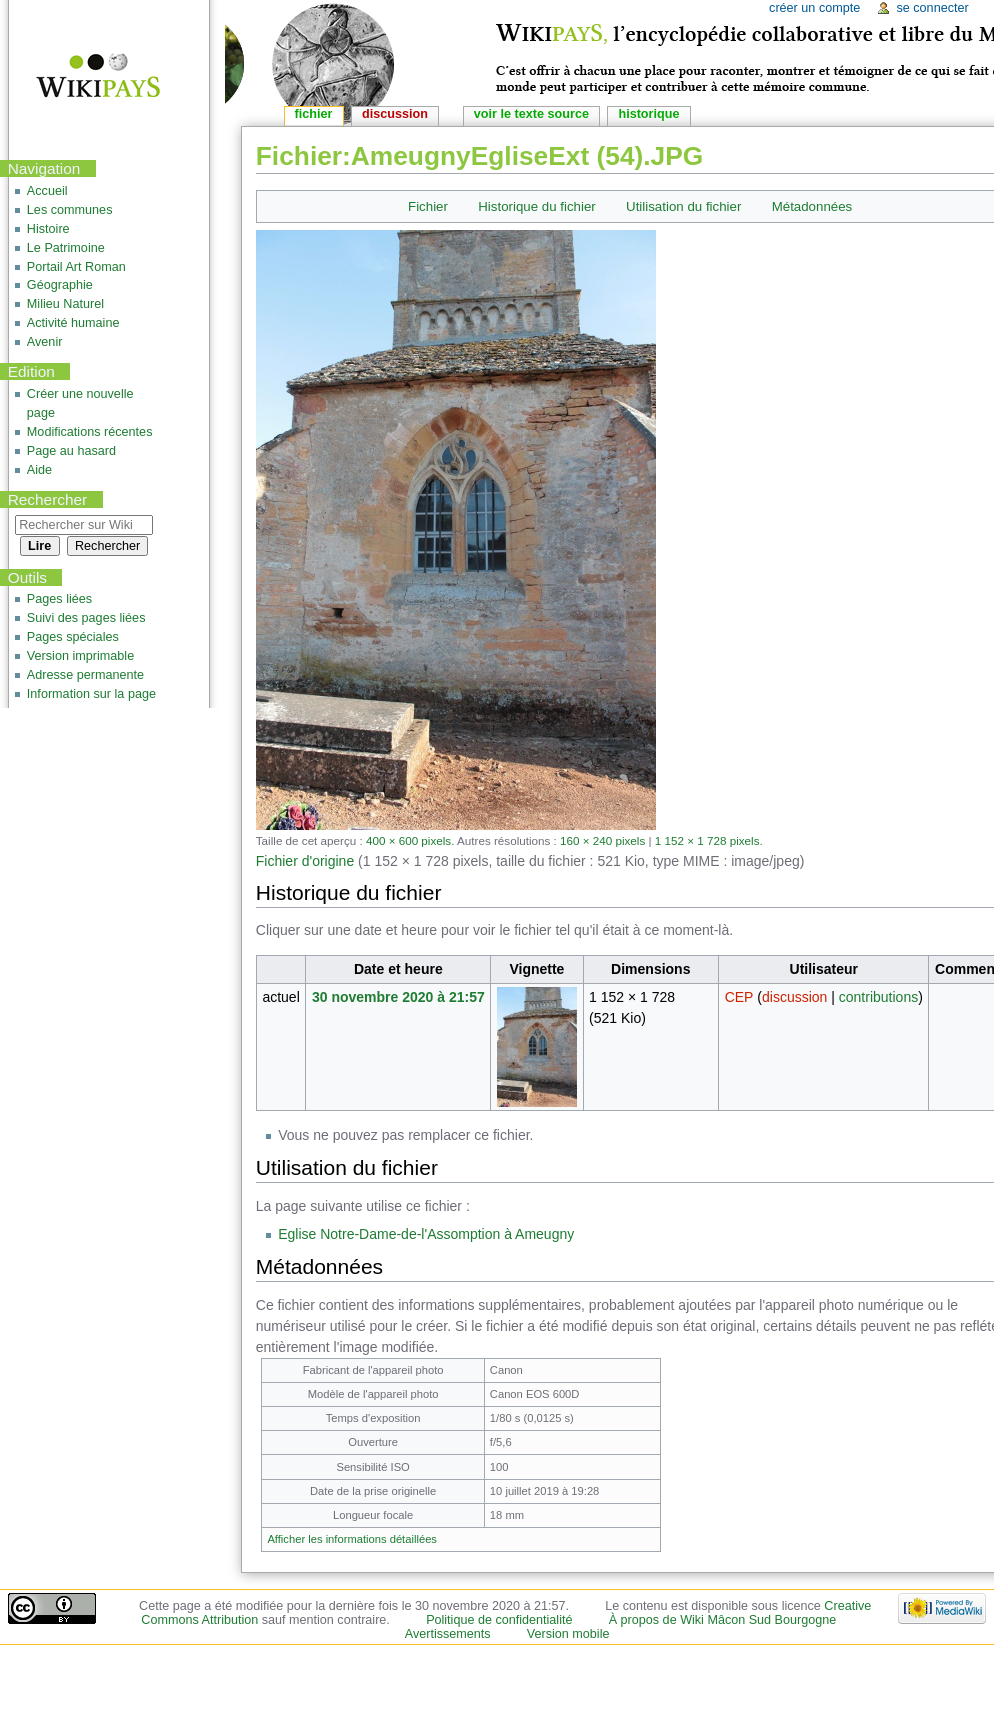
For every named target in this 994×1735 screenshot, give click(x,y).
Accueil (47, 191)
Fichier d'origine (305, 861)
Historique (648, 114)
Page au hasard (71, 451)
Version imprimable (80, 656)
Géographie (60, 285)
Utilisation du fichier (683, 206)
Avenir (45, 342)
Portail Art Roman (76, 267)
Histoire (48, 229)
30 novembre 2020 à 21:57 (398, 997)
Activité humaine (73, 323)
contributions (878, 997)
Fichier (428, 206)
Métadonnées (812, 206)
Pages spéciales (73, 637)
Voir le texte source (531, 114)
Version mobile (568, 1634)
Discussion (395, 114)
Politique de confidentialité (499, 1620)
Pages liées (59, 599)
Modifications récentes (90, 432)
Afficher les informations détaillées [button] (352, 1539)
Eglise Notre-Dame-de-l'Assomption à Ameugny (426, 1234)
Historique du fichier (537, 206)
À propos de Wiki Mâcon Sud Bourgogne (723, 1620)
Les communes (70, 210)
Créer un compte (814, 8)
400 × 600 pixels (408, 840)
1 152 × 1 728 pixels (707, 840)
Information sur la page (91, 694)
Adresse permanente (85, 675)
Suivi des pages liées (86, 618)
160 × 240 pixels (602, 840)
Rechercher (48, 499)
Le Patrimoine (66, 248)
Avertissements (448, 1634)
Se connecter (932, 8)
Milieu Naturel (65, 304)
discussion (794, 997)
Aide (39, 470)
